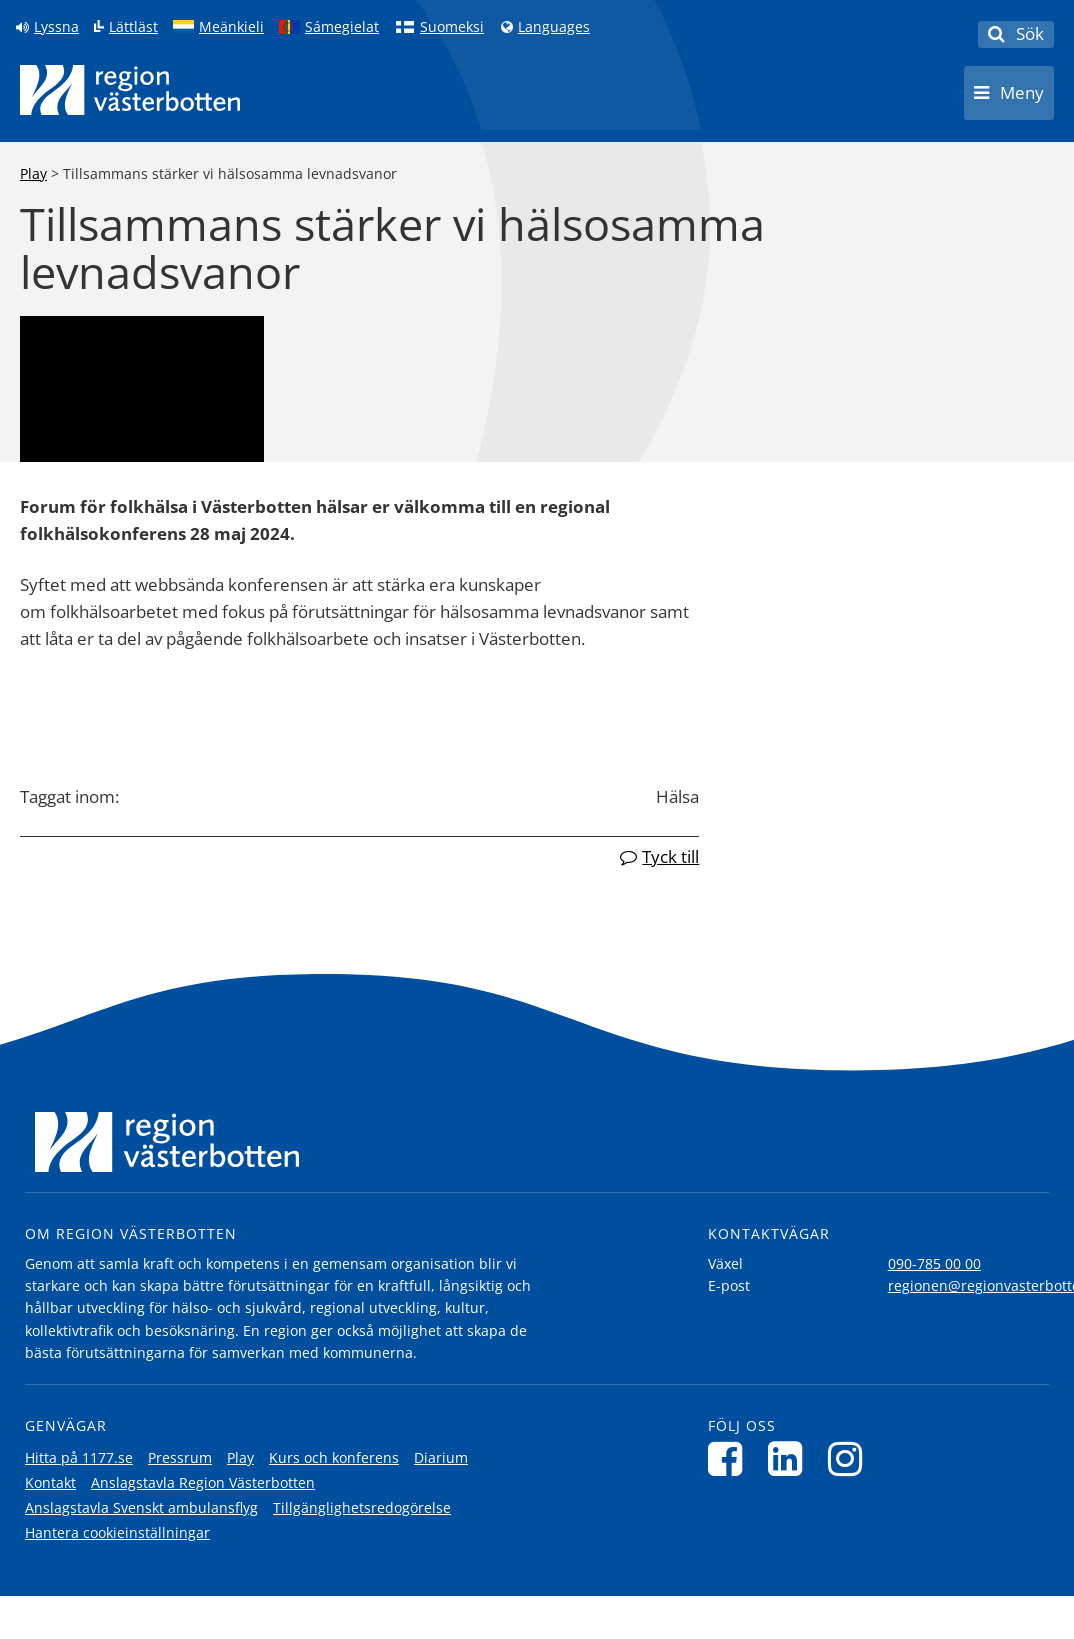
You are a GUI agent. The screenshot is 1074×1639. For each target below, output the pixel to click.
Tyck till (670, 856)
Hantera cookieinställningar (117, 1532)
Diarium (441, 1457)
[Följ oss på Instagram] (850, 1458)
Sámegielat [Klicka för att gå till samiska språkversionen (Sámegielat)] (342, 27)
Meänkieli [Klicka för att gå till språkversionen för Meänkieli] (231, 27)
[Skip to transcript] (76, 339)
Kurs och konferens (334, 1457)
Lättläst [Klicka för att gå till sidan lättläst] (133, 27)
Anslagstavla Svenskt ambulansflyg (141, 1507)
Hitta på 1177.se (79, 1457)
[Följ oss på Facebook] (730, 1458)
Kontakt (50, 1482)
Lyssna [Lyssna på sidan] (56, 27)
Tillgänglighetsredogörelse (362, 1507)
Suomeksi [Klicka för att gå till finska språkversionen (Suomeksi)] (452, 27)
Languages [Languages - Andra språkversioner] (554, 27)
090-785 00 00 (934, 1263)
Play (33, 173)
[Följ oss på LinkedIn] (790, 1458)
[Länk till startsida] (130, 90)
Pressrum (180, 1457)
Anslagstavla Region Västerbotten (203, 1482)
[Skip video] (43, 339)
